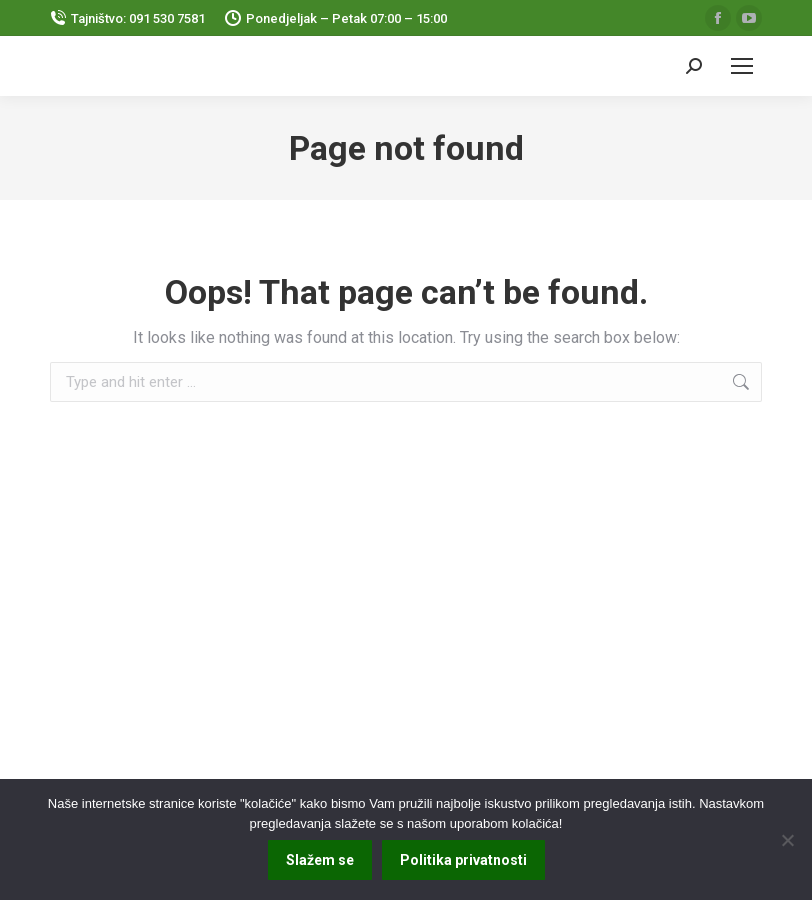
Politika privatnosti (463, 860)
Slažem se (320, 860)
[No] (787, 840)
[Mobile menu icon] (742, 66)
